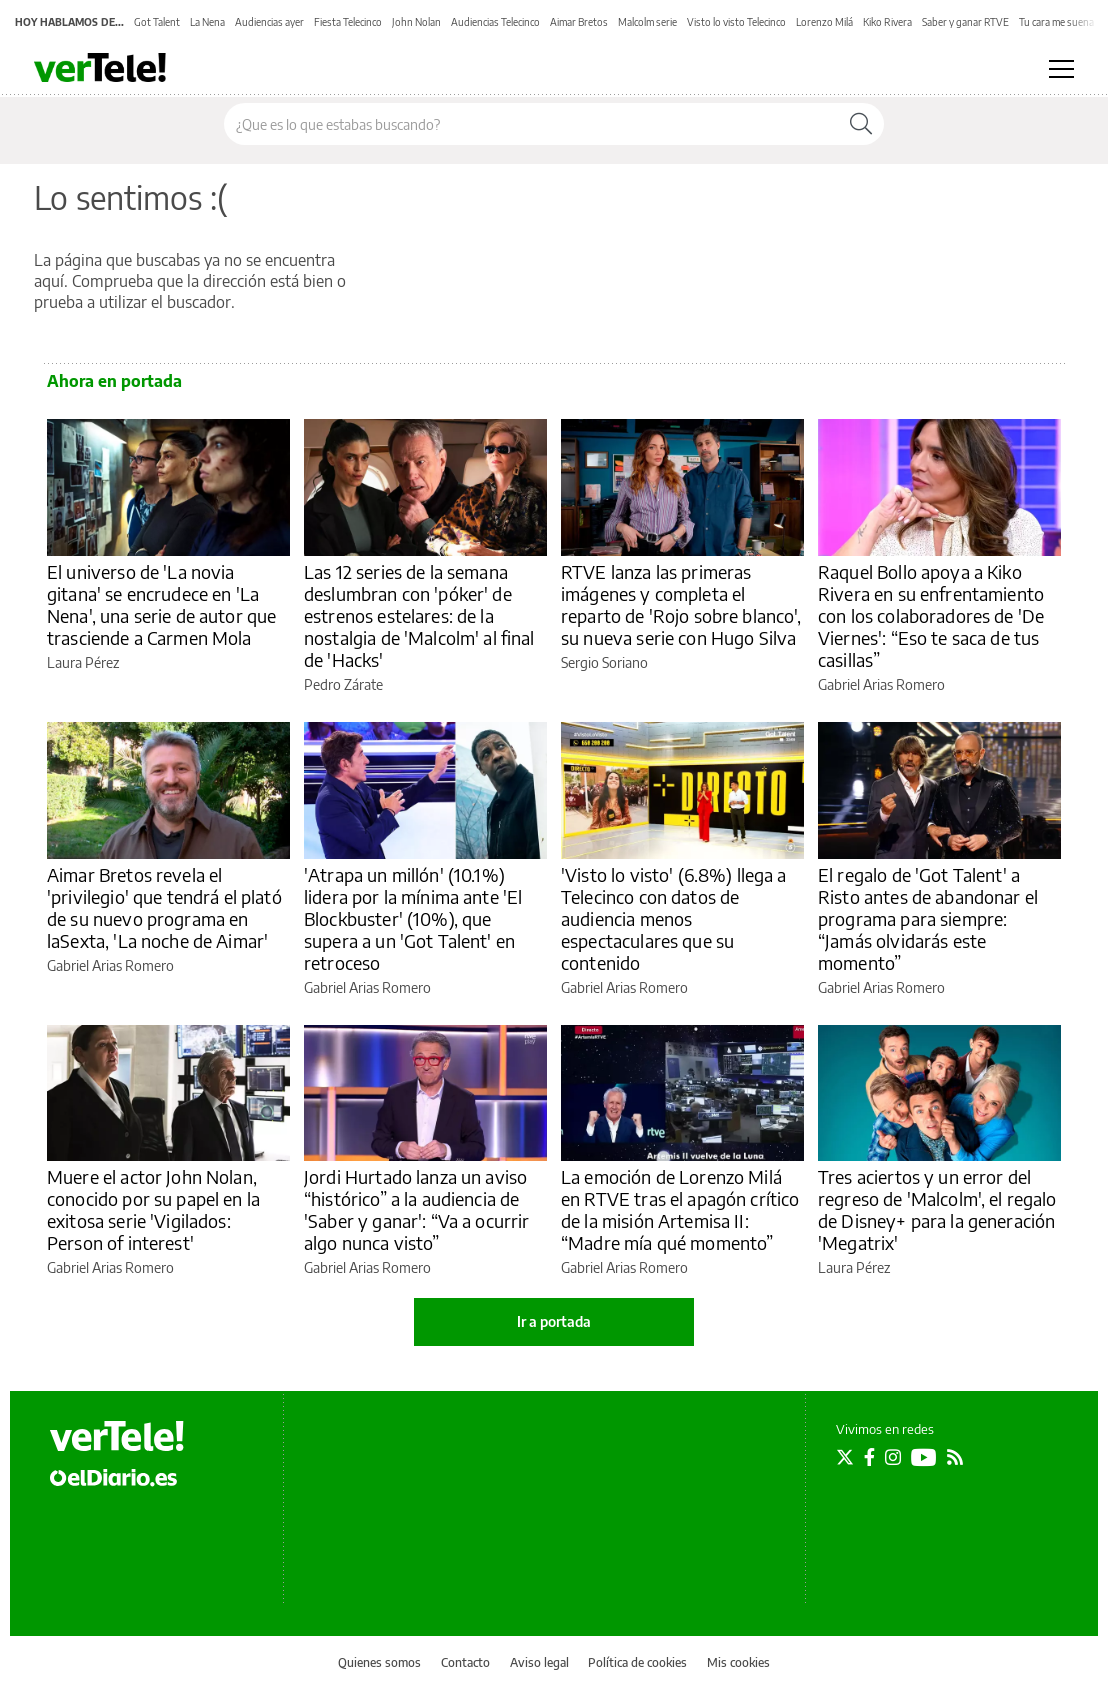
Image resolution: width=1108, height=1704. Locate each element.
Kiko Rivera (887, 22)
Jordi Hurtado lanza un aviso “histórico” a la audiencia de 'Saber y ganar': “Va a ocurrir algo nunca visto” (417, 1209)
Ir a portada (554, 1321)
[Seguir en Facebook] (869, 1457)
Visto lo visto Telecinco (736, 22)
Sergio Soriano (604, 662)
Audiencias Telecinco (495, 22)
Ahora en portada (114, 381)
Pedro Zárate (343, 684)
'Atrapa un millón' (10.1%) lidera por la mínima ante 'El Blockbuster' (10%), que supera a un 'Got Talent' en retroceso (413, 918)
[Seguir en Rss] (955, 1457)
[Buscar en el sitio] (531, 124)
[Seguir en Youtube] (924, 1457)
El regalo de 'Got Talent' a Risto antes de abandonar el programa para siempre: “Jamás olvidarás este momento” (928, 918)
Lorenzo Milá (824, 22)
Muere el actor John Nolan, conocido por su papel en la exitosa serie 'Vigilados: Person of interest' (153, 1209)
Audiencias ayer (269, 22)
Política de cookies (637, 1662)
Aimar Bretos (579, 22)
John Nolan (416, 22)
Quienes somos (379, 1662)
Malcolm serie (647, 22)
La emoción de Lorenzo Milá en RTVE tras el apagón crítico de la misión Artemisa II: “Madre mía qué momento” (680, 1209)
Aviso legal (539, 1662)
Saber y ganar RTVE (965, 22)
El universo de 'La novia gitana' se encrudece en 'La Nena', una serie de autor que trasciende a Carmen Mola (161, 604)
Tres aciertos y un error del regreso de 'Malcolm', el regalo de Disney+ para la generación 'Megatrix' (937, 1209)
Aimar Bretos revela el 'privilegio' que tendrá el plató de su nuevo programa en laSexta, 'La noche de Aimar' (164, 907)
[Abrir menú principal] (1061, 69)
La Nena (207, 22)
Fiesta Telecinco (348, 22)
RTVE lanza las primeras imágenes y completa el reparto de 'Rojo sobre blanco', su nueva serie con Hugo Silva (681, 604)
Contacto (465, 1662)
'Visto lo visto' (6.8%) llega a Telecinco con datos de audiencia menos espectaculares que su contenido (674, 918)
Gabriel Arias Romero (881, 684)
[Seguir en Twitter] (845, 1457)
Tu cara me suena (1056, 22)
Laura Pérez (83, 662)
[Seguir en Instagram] (893, 1457)
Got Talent (157, 22)
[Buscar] (861, 124)
